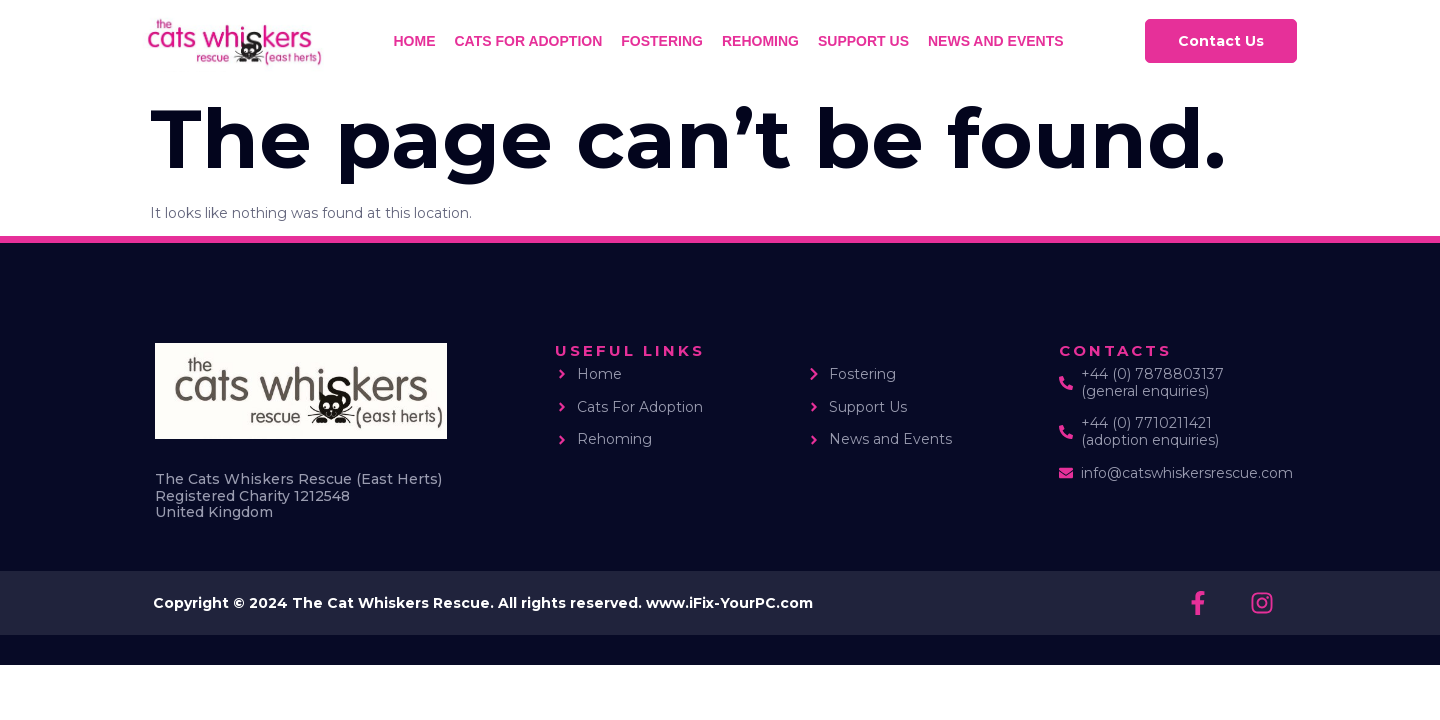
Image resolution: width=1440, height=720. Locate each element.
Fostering (662, 41)
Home (415, 41)
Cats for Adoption (529, 41)
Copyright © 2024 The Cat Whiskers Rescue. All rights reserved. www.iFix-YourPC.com (483, 603)
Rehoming (760, 41)
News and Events (996, 41)
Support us (863, 41)
